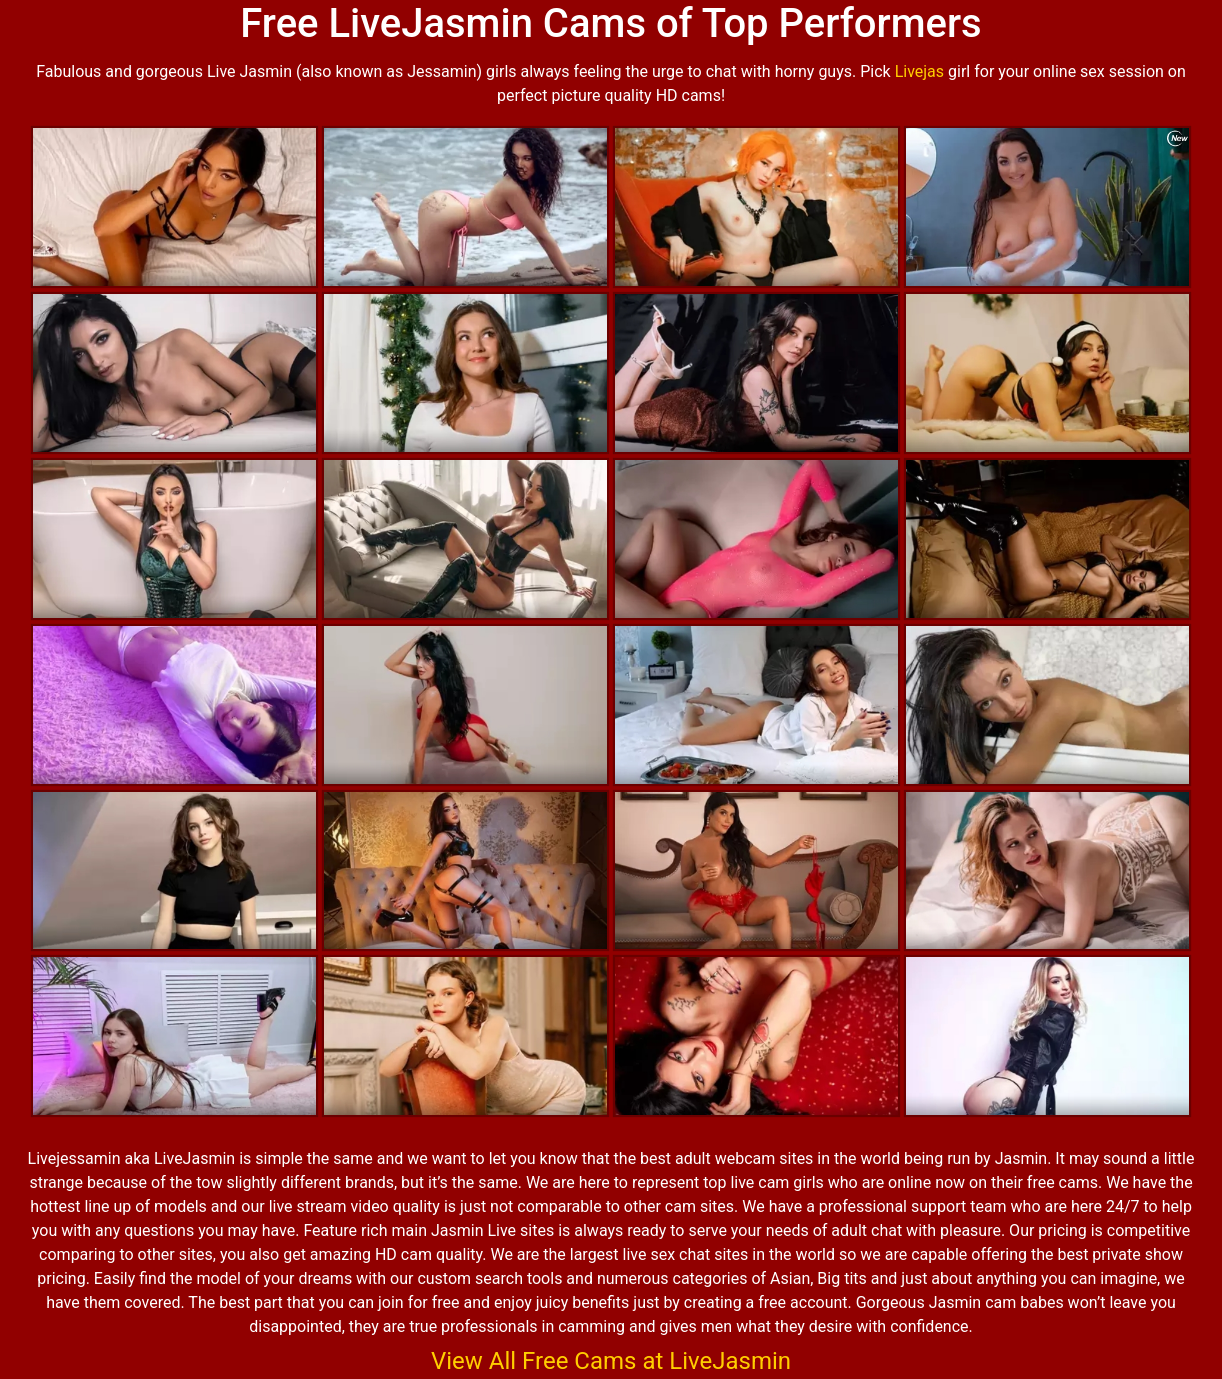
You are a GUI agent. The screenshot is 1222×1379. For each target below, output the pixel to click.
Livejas (919, 71)
